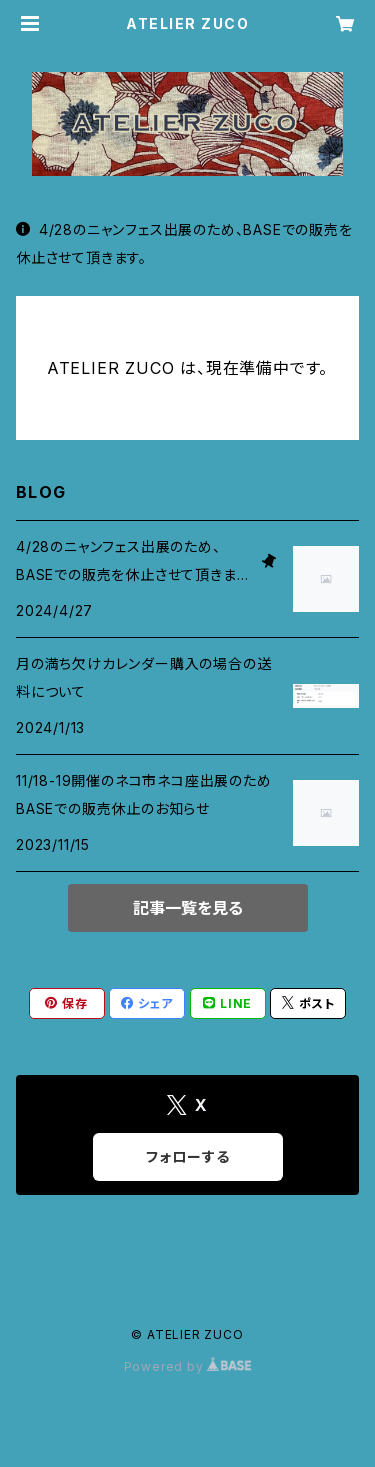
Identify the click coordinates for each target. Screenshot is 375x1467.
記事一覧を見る (188, 908)
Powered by (188, 1366)
